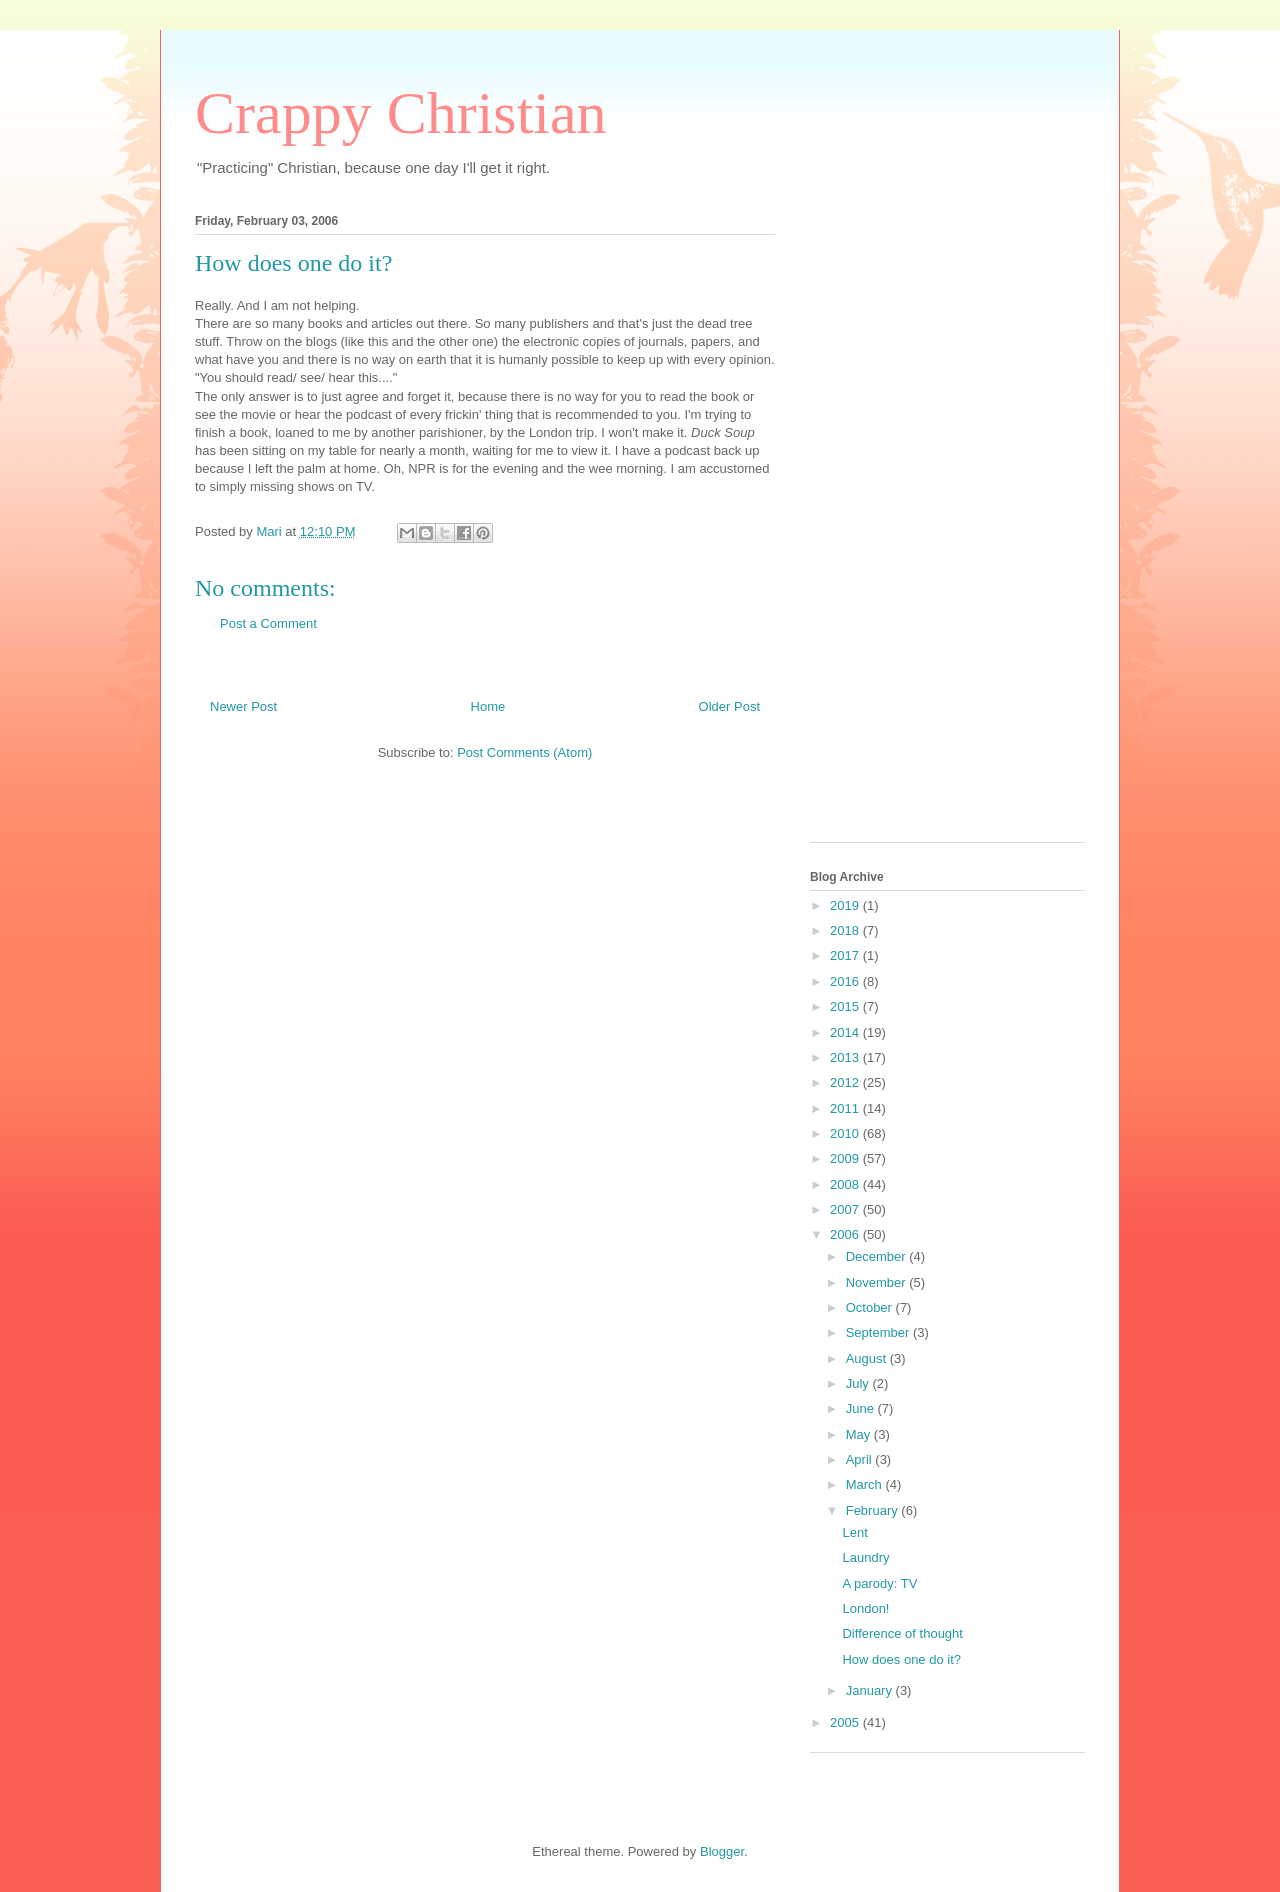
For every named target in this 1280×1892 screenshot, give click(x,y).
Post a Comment (268, 623)
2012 (846, 1082)
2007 (846, 1209)
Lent (854, 1532)
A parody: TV (879, 1583)
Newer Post (243, 706)
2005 (846, 1722)
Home (488, 706)
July (859, 1383)
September (879, 1332)
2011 (846, 1108)
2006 (846, 1234)
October (871, 1307)
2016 (846, 981)
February (874, 1510)
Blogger (722, 1851)
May (860, 1434)
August (868, 1358)
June (862, 1408)
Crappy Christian (401, 113)
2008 (846, 1184)
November (878, 1282)
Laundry (865, 1557)
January (871, 1690)
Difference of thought (902, 1633)
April (861, 1459)
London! (865, 1608)
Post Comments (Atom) (524, 752)
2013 (846, 1057)
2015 (846, 1006)
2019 (846, 905)
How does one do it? (901, 1659)
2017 (846, 955)
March (866, 1484)
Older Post (729, 706)
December (878, 1256)
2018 (846, 930)
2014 (846, 1032)
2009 (846, 1158)
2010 (846, 1133)
